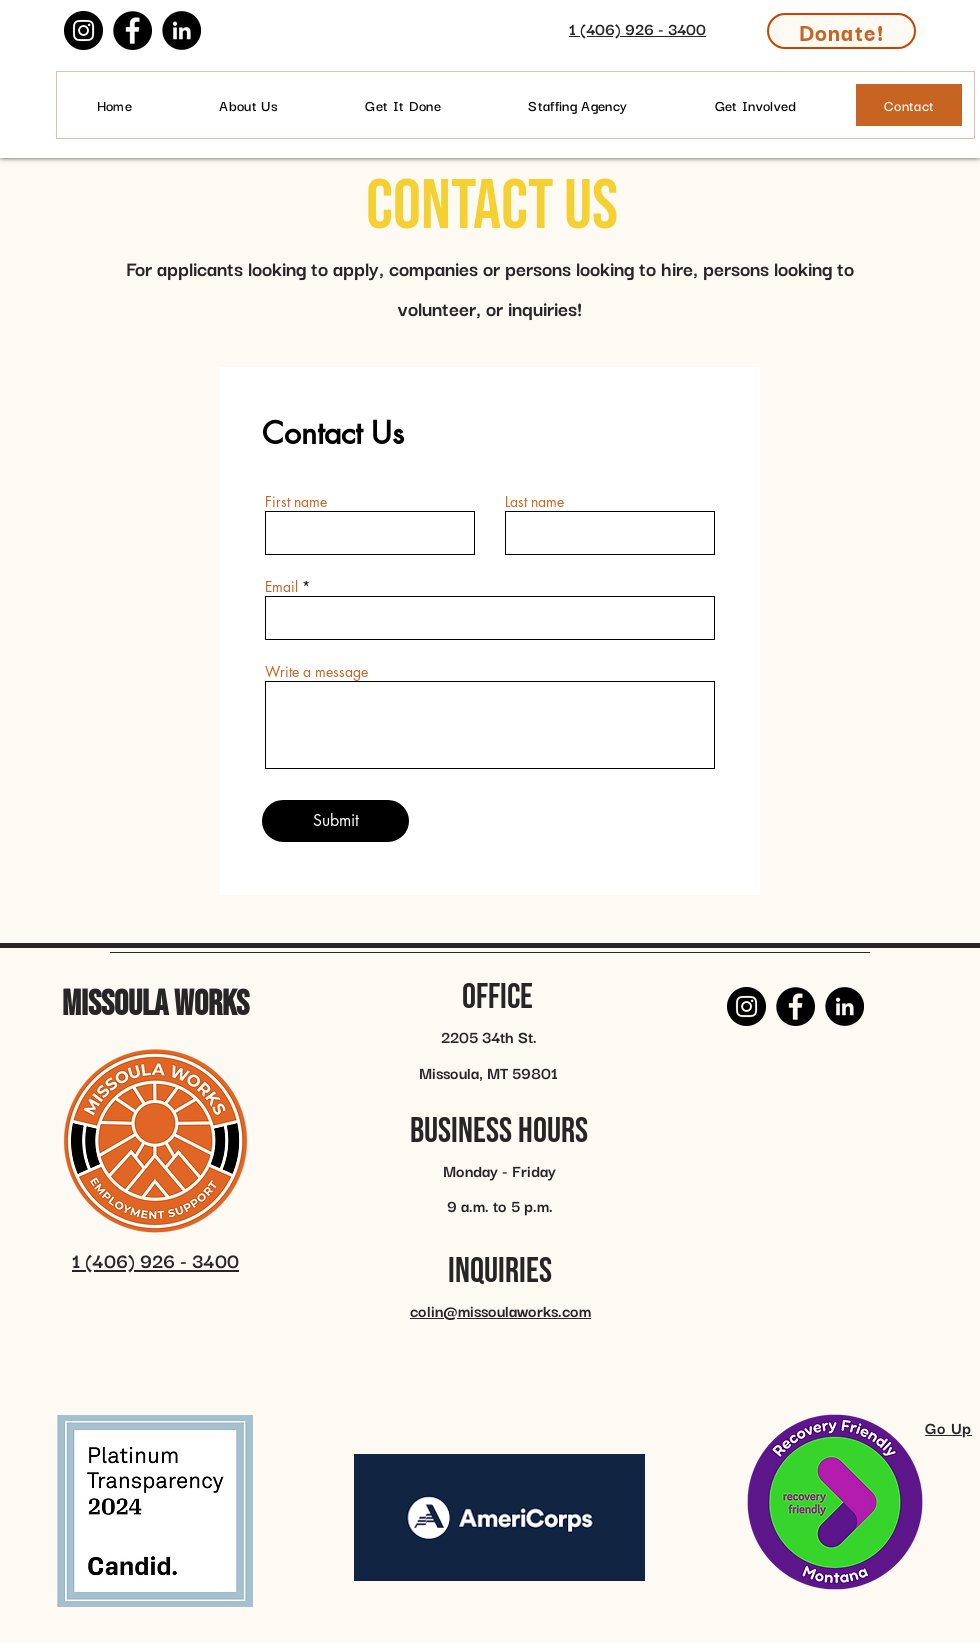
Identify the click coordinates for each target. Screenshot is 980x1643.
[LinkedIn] (181, 30)
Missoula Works (155, 1004)
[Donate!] (841, 31)
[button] (755, 105)
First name (296, 502)
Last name (534, 502)
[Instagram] (83, 30)
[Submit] (335, 821)
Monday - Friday (499, 1170)
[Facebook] (132, 30)
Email (281, 587)
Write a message (316, 672)
